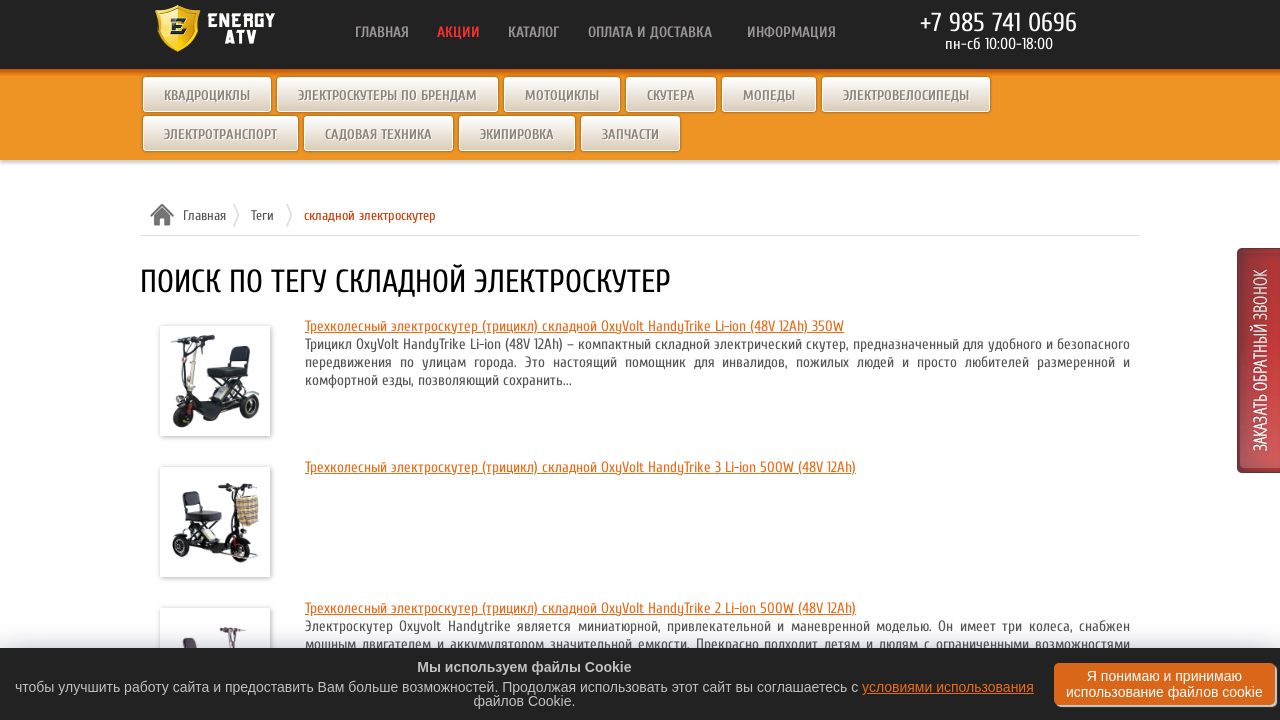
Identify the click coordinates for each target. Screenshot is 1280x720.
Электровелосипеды (906, 95)
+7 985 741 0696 (998, 23)
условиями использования (948, 687)
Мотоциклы (562, 95)
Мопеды (769, 95)
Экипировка (517, 134)
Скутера (671, 95)
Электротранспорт (220, 134)
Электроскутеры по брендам (387, 95)
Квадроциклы (207, 95)
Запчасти (630, 134)
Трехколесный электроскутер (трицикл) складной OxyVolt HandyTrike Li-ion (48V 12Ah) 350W (574, 326)
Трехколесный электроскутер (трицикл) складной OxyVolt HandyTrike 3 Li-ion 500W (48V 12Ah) (580, 467)
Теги (262, 215)
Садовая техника (378, 134)
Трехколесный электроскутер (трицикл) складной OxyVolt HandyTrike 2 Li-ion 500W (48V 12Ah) (580, 608)
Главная (202, 215)
